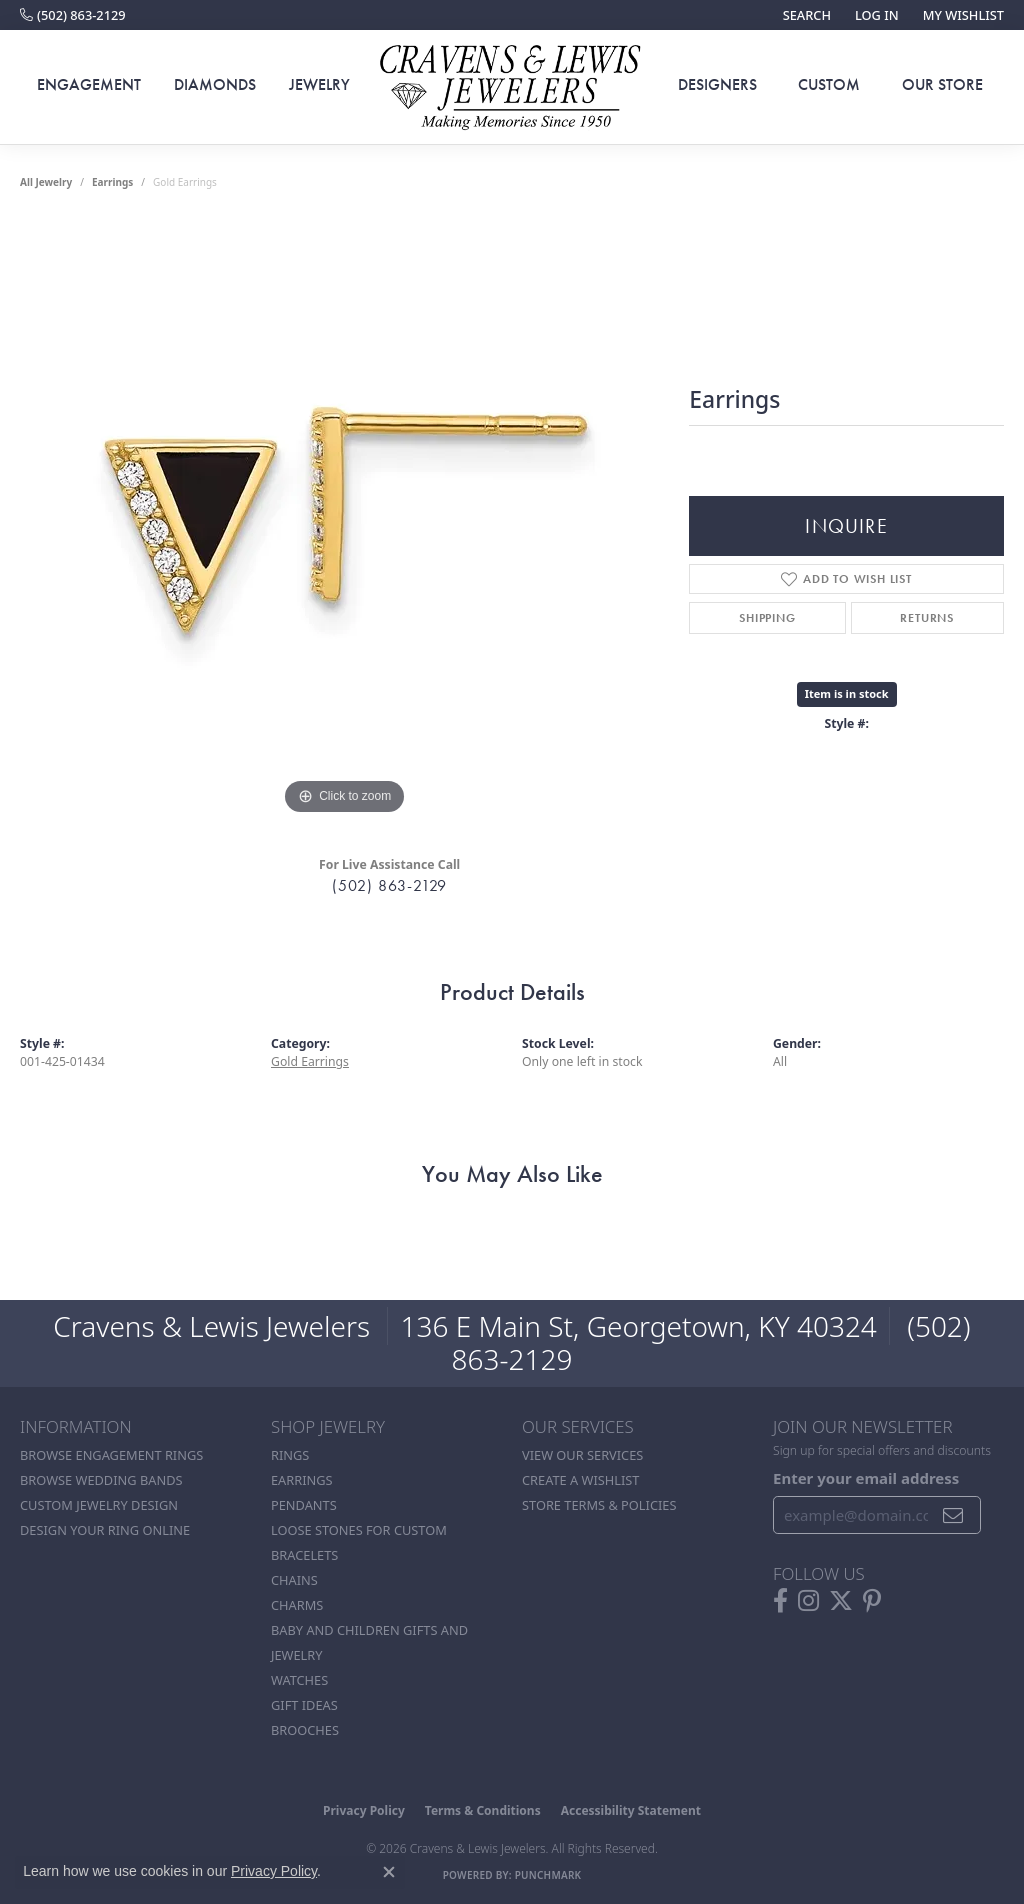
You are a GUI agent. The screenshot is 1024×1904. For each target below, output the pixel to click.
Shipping (767, 618)
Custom (829, 84)
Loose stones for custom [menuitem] (359, 1530)
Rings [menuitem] (290, 1455)
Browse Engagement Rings (111, 1455)
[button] (805, 15)
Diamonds (215, 84)
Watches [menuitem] (299, 1680)
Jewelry (319, 84)
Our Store (942, 84)
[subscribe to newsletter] (953, 1515)
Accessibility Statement (631, 1810)
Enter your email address (866, 1478)
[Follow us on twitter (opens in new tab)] (841, 1601)
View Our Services (582, 1455)
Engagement (89, 84)
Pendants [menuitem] (304, 1505)
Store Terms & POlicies (599, 1505)
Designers (717, 84)
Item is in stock (847, 693)
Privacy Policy (364, 1810)
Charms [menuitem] (297, 1605)
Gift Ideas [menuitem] (304, 1705)
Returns (927, 618)
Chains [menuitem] (294, 1580)
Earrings (112, 182)
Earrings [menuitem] (302, 1480)
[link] (73, 15)
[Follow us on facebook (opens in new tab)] (780, 1601)
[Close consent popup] (389, 1872)
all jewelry (46, 182)
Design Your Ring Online (105, 1530)
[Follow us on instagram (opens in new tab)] (808, 1601)
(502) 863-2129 (389, 885)
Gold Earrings (310, 1061)
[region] (345, 520)
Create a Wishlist (580, 1480)
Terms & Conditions (483, 1810)
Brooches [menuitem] (305, 1730)
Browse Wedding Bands (101, 1480)
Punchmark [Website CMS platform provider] (548, 1875)
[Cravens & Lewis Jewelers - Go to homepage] (512, 87)
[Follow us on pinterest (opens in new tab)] (872, 1601)
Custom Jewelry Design (99, 1505)
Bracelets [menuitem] (304, 1555)
